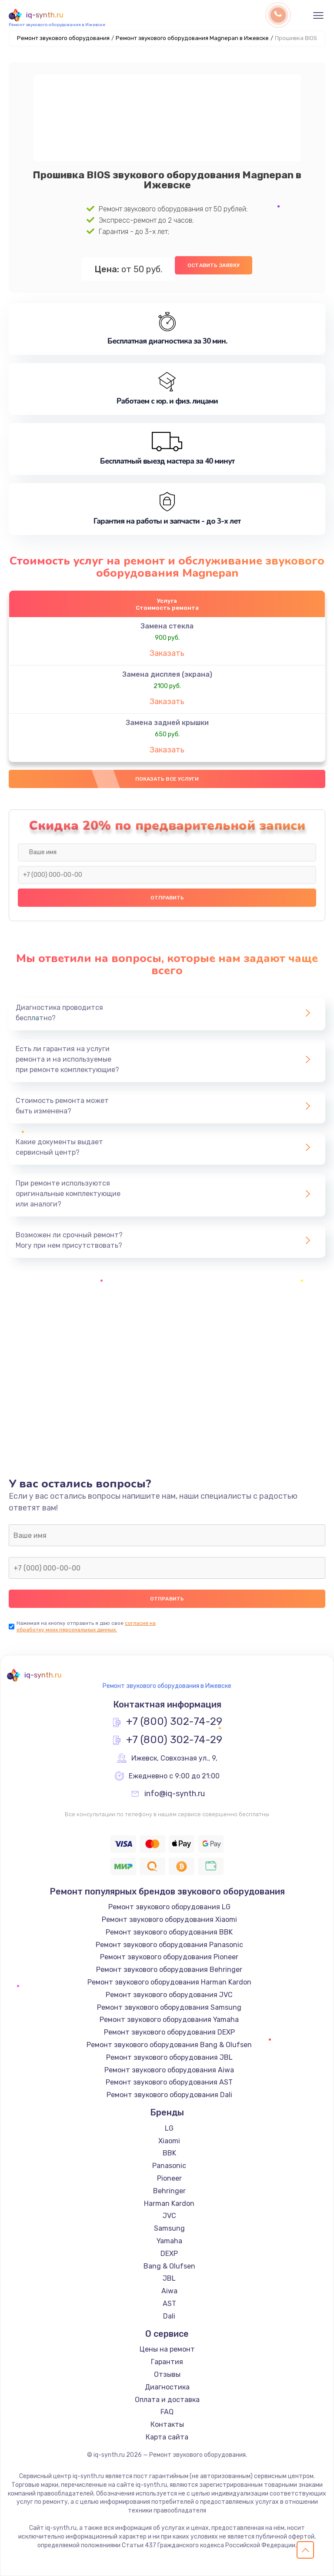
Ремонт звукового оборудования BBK (169, 1932)
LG (169, 2128)
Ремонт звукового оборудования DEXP (169, 2032)
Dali (169, 2316)
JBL (169, 2278)
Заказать (167, 653)
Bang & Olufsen (169, 2266)
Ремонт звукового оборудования (63, 38)
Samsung (169, 2228)
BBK (169, 2153)
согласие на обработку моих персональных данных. (86, 1626)
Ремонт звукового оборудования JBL (169, 2057)
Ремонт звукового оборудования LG (169, 1907)
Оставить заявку (213, 265)
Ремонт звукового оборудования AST (169, 2082)
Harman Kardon (169, 2203)
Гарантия (167, 2362)
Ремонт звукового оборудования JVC (169, 1995)
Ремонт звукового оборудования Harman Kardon (169, 1982)
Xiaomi (169, 2141)
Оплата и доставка (167, 2400)
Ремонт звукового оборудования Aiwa (169, 2070)
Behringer (169, 2191)
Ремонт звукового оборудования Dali (169, 2095)
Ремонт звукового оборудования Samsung (169, 2007)
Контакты (167, 2424)
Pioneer (169, 2178)
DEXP (169, 2253)
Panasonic (169, 2166)
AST (169, 2303)
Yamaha (169, 2241)
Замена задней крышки (167, 722)
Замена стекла (167, 626)
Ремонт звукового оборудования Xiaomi (169, 1919)
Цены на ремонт (167, 2349)
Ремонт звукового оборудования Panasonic (169, 1945)
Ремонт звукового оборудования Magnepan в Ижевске (192, 38)
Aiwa (169, 2291)
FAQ (167, 2412)
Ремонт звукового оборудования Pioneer (169, 1957)
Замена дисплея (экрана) (167, 674)
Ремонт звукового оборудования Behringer (169, 1969)
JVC (169, 2216)
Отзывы (167, 2374)
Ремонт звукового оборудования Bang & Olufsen (169, 2045)
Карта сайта (167, 2437)
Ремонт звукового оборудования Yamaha (169, 2019)
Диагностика (167, 2387)
